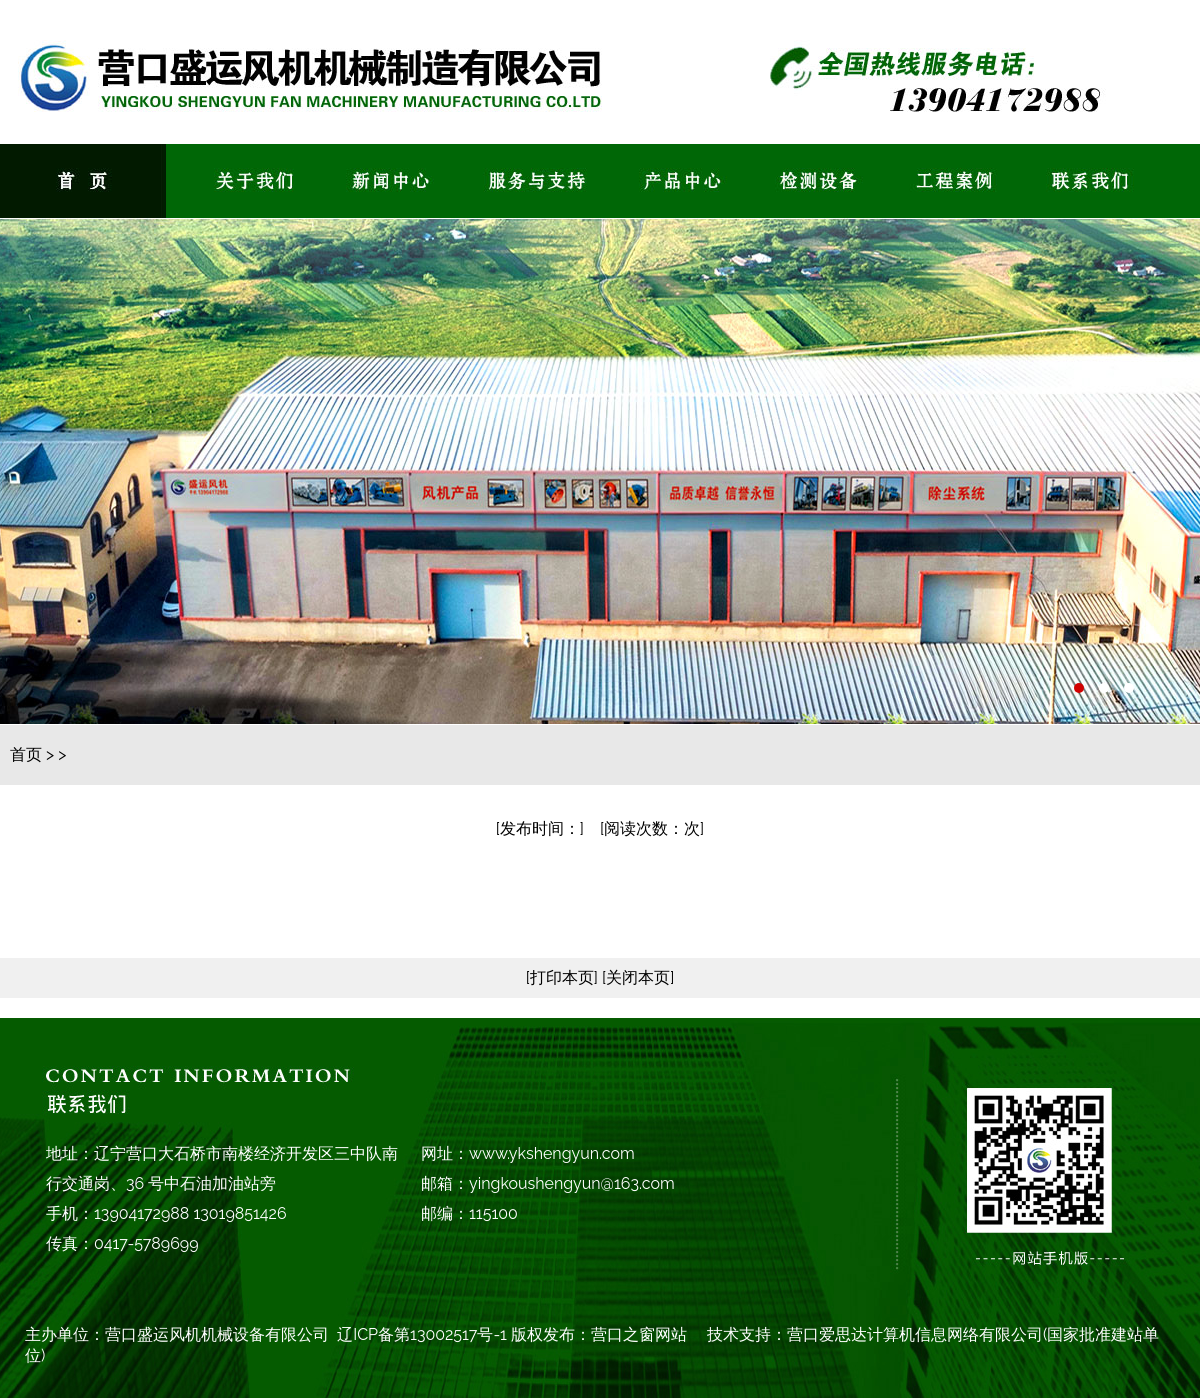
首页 (26, 754)
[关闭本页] (636, 977)
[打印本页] (562, 977)
